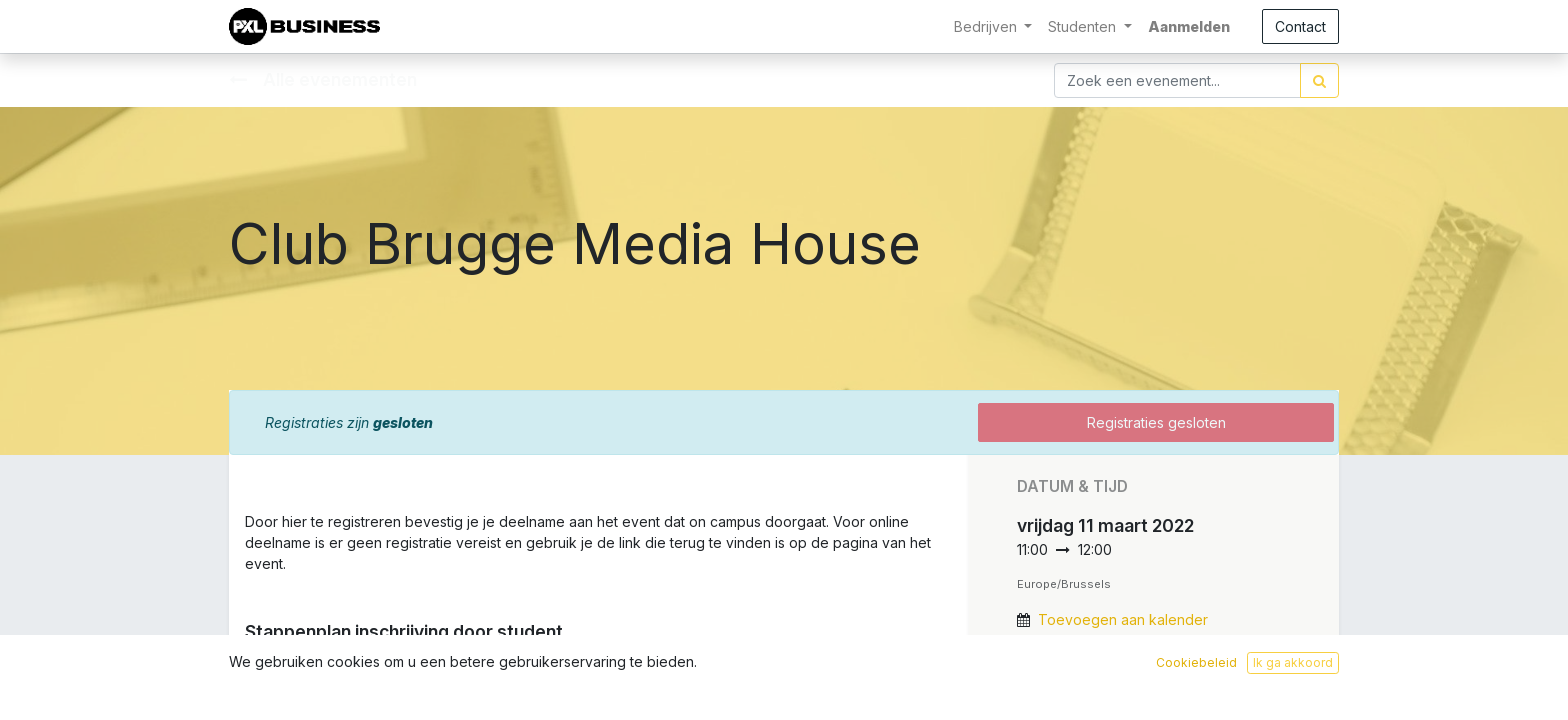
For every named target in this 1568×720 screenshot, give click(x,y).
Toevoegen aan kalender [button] (1123, 619)
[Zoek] (1319, 80)
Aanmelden (1189, 26)
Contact (1300, 26)
